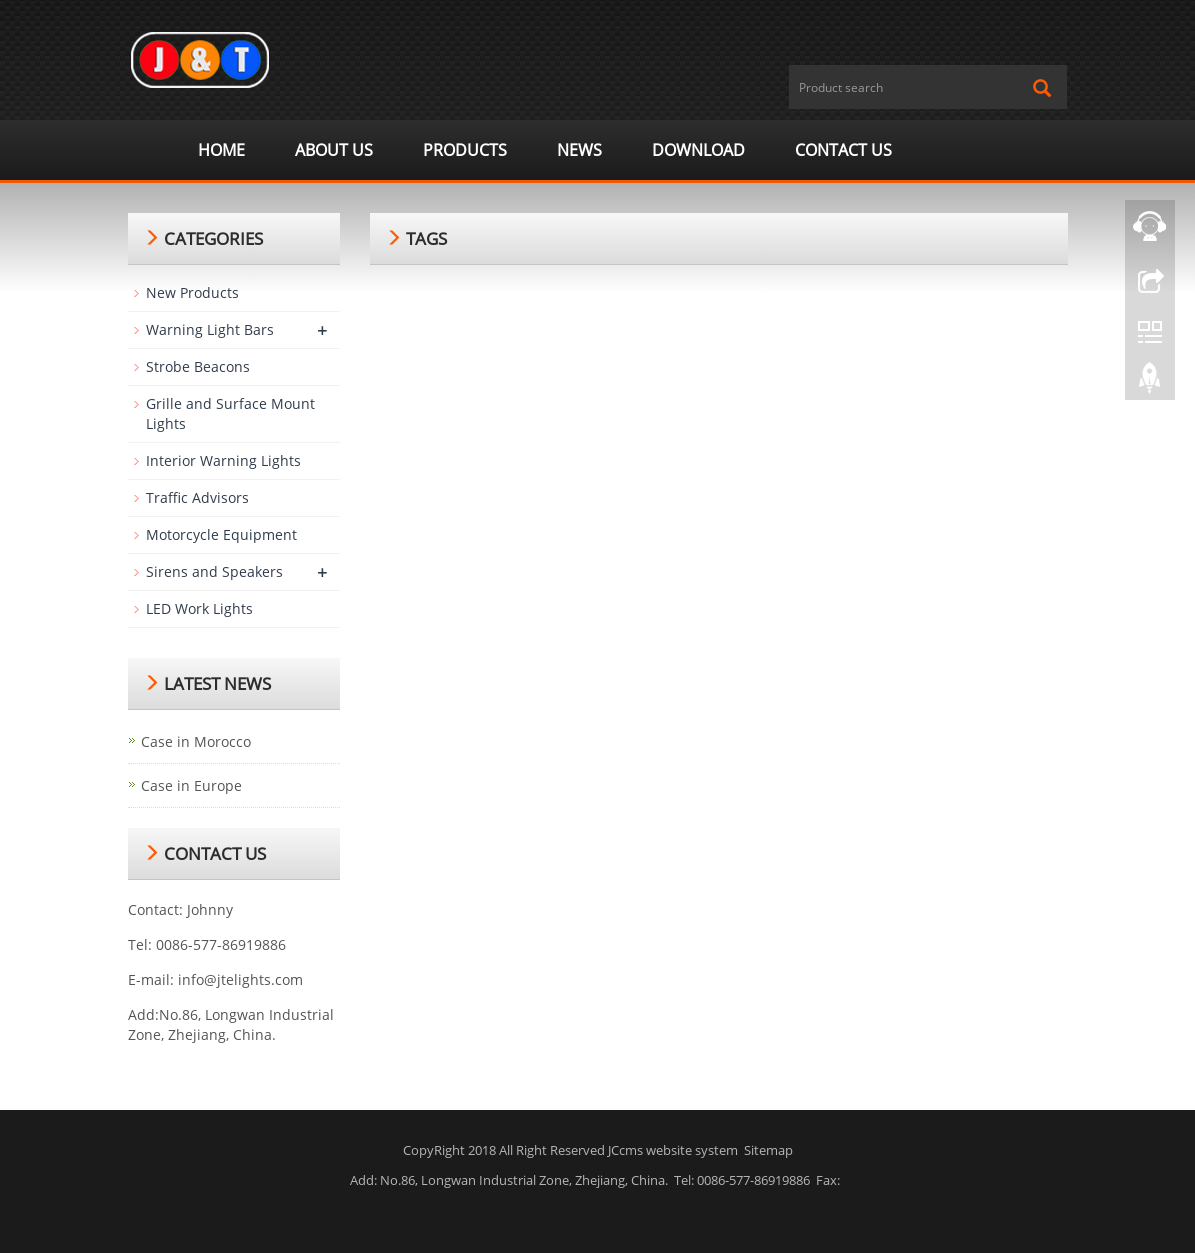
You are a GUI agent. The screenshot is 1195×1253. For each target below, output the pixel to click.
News (579, 150)
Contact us (843, 150)
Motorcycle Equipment (221, 534)
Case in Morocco (196, 741)
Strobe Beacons (198, 366)
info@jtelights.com (240, 979)
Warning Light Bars (210, 329)
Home (221, 150)
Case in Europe (191, 785)
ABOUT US (334, 150)
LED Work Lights (199, 608)
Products (465, 150)
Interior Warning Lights (223, 460)
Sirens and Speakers (214, 571)
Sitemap (768, 1150)
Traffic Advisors (197, 497)
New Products (192, 292)
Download (698, 150)
